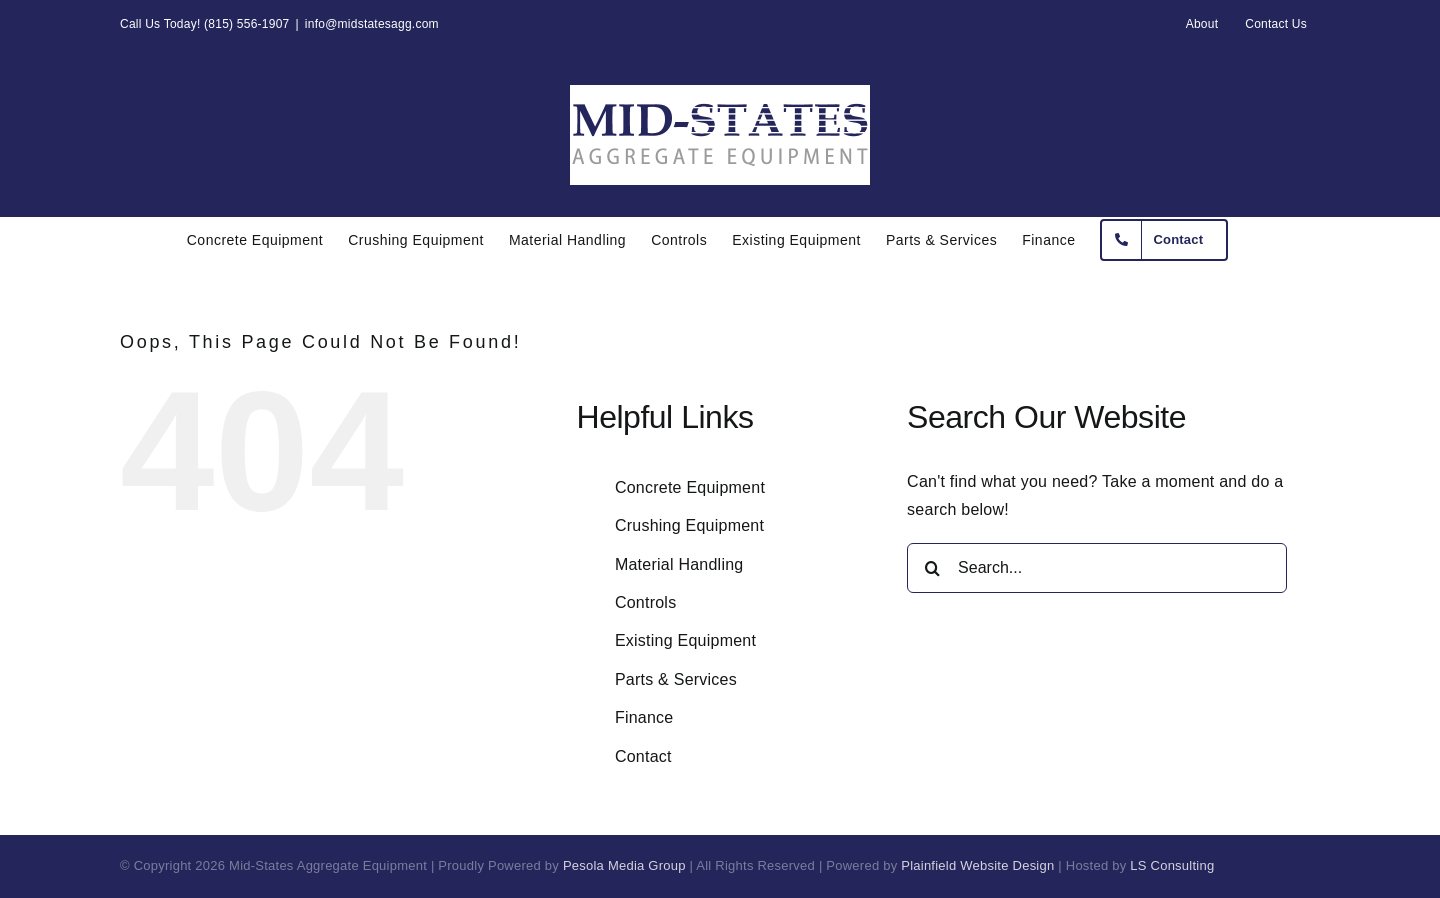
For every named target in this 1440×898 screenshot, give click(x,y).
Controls (646, 602)
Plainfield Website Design (977, 865)
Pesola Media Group (624, 865)
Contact (643, 756)
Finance (644, 717)
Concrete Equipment (690, 487)
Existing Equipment (685, 640)
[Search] (932, 568)
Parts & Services (676, 679)
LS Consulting (1172, 865)
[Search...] (1097, 568)
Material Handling (679, 564)
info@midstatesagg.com (372, 24)
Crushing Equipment (689, 525)
